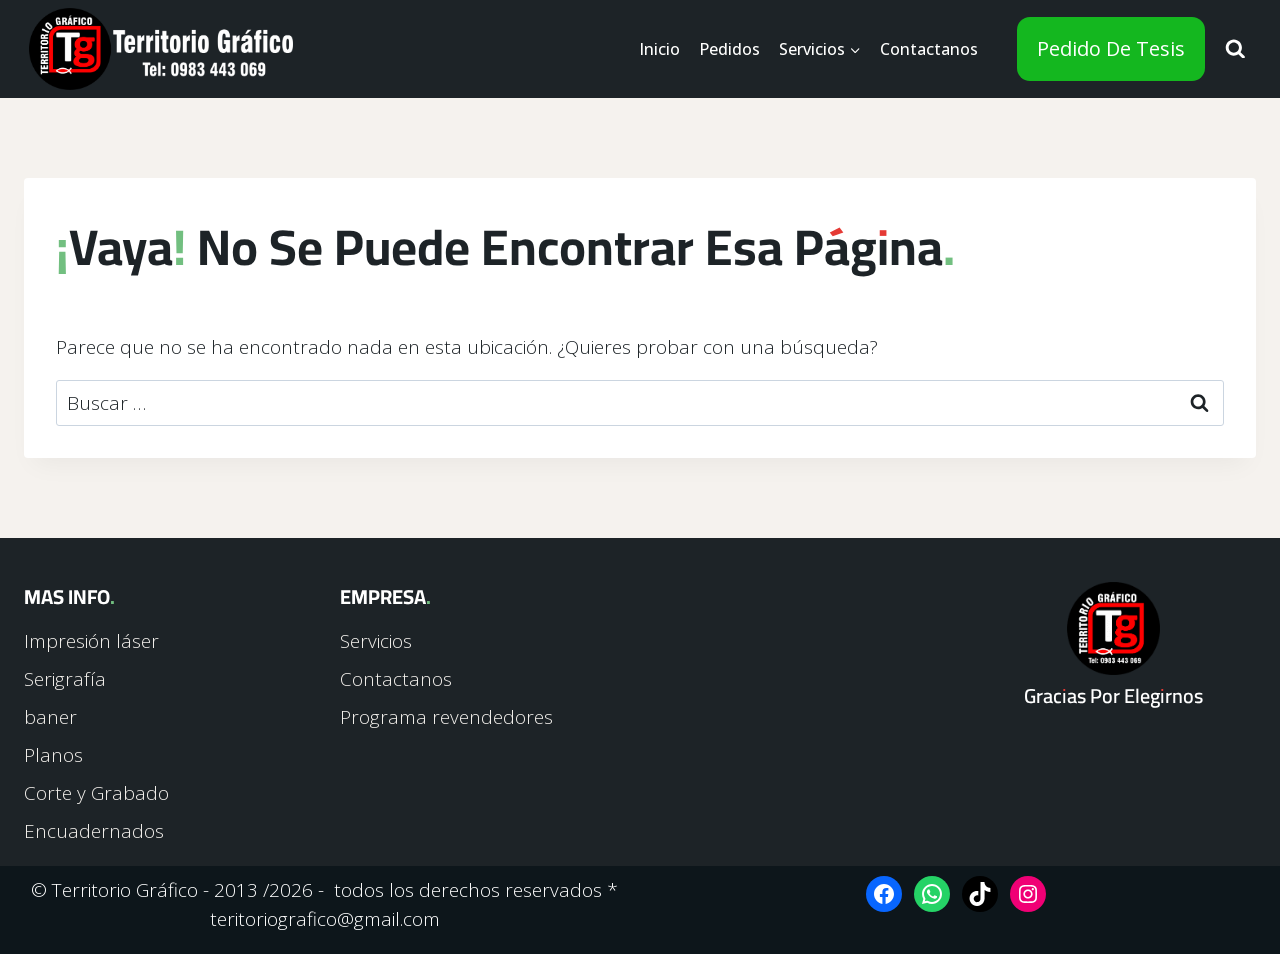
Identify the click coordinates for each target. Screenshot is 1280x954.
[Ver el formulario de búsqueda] (1235, 49)
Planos (53, 755)
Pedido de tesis (1111, 48)
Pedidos (729, 49)
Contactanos (929, 49)
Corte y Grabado (96, 793)
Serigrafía (65, 679)
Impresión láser (91, 641)
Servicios (376, 641)
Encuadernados (94, 831)
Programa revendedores (446, 717)
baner (50, 717)
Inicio (659, 49)
